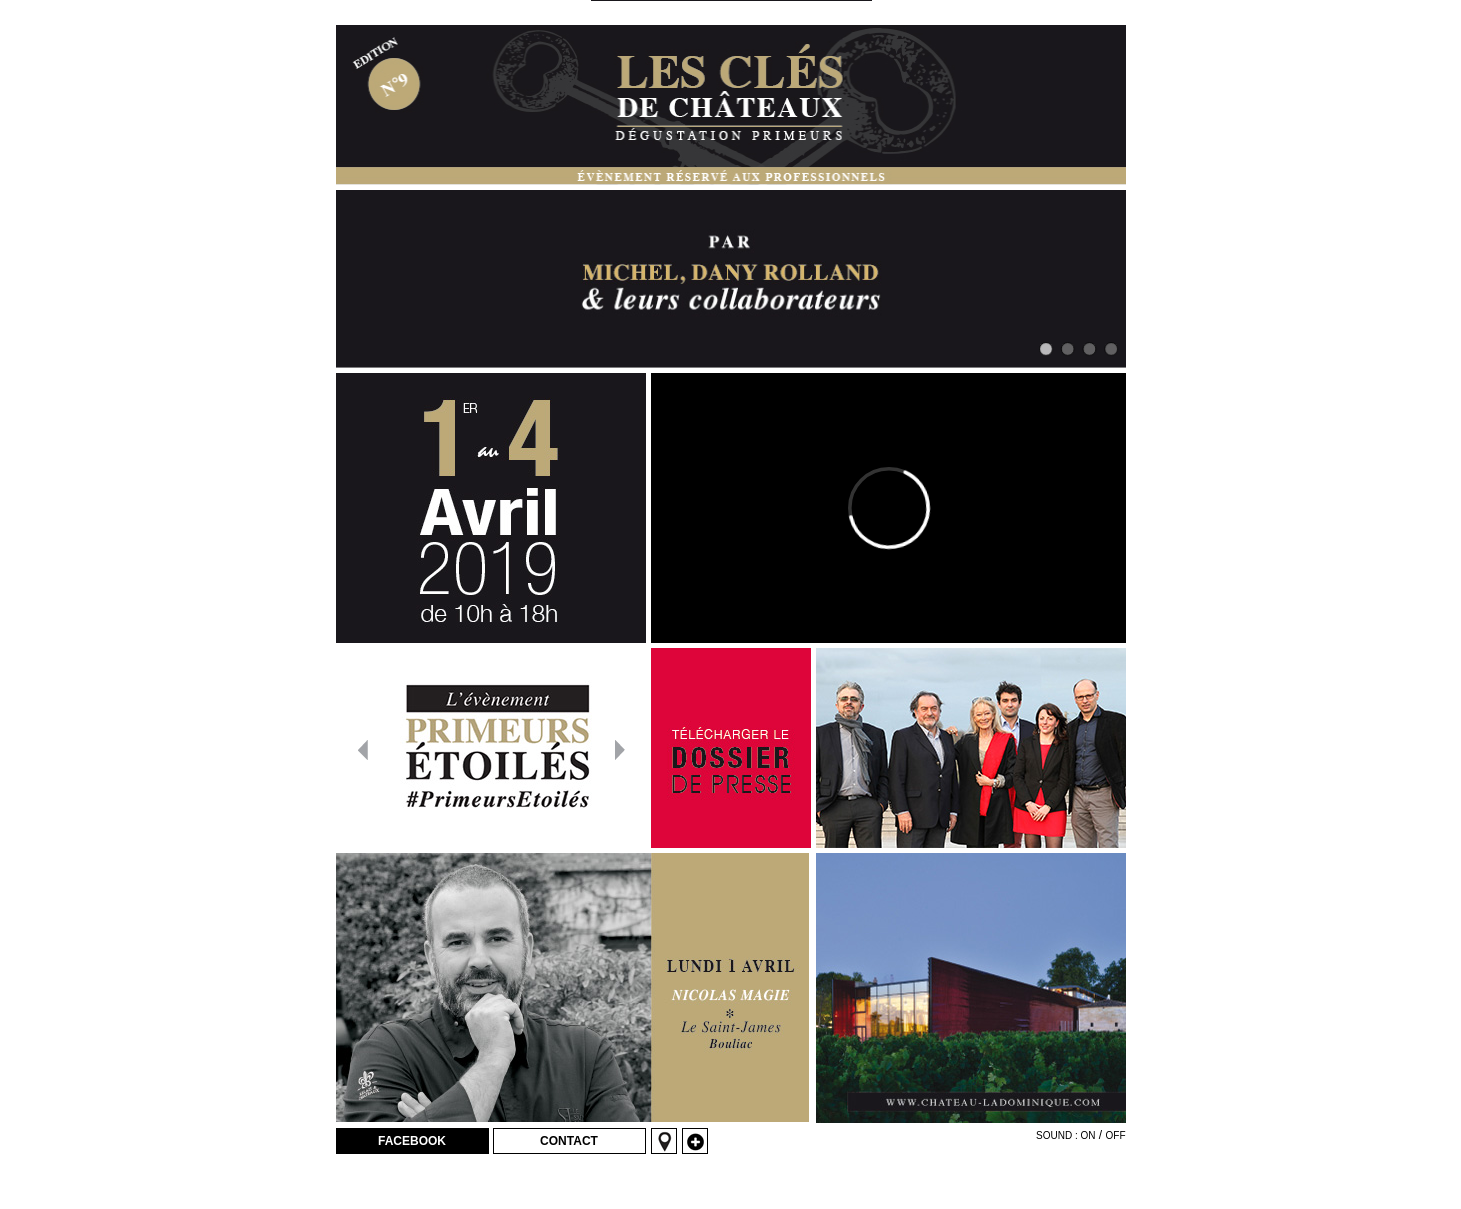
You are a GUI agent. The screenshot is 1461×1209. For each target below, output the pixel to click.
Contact (569, 1141)
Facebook (412, 1141)
